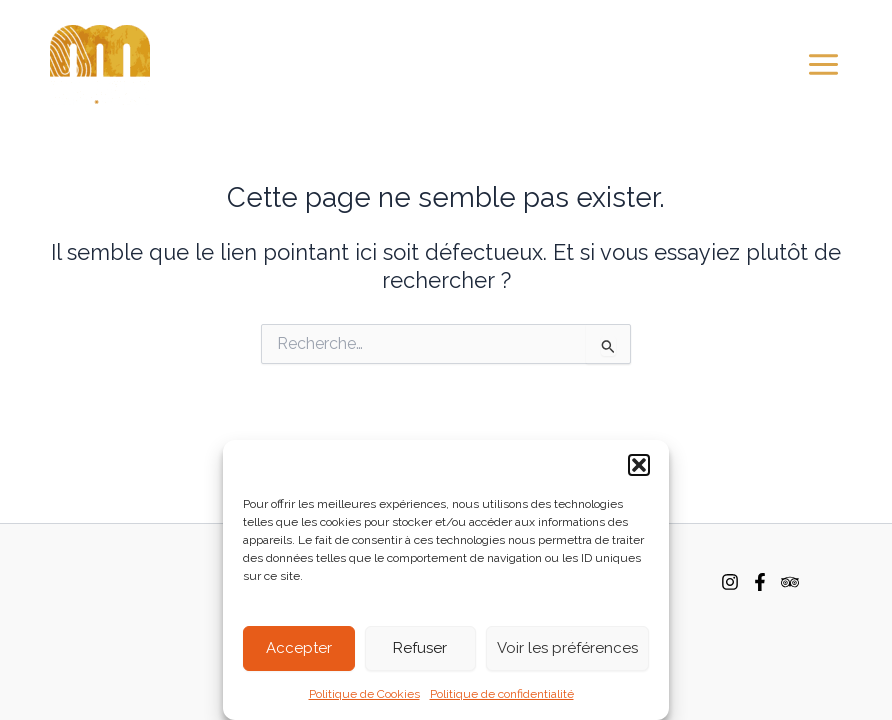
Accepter (299, 648)
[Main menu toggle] (823, 64)
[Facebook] (760, 582)
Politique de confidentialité (502, 694)
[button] (639, 465)
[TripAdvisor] (790, 582)
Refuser (420, 648)
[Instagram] (730, 582)
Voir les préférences (567, 648)
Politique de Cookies (364, 694)
